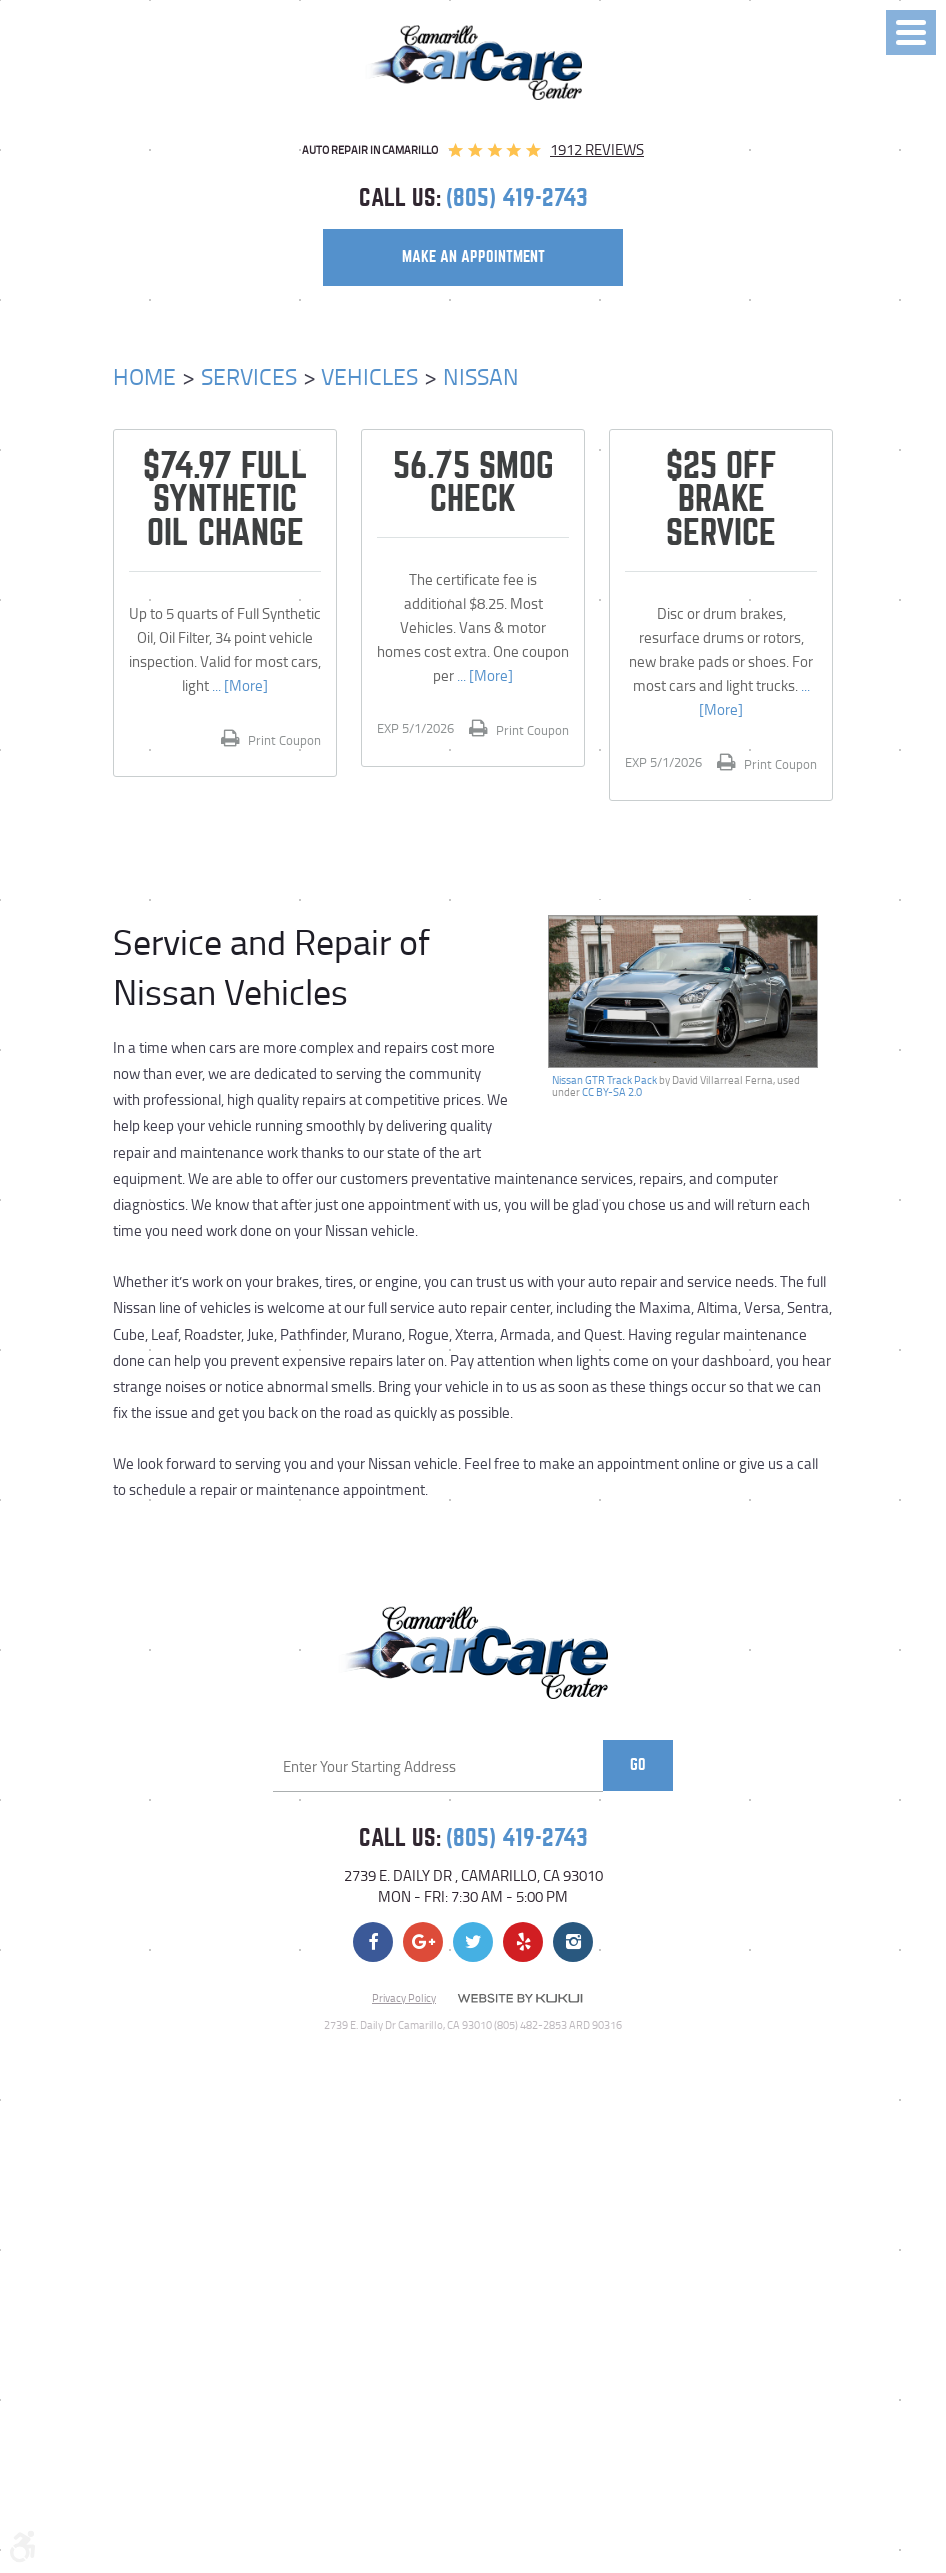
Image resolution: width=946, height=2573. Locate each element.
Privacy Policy (404, 1997)
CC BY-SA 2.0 (612, 1092)
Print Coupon (283, 740)
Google (423, 1942)
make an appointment (473, 257)
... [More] (238, 685)
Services (249, 376)
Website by (520, 1999)
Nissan (481, 376)
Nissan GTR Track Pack (604, 1080)
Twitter (473, 1942)
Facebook (373, 1942)
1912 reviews (597, 149)
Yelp (523, 1942)
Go (638, 1765)
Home (144, 376)
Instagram (573, 1942)
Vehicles (369, 376)
